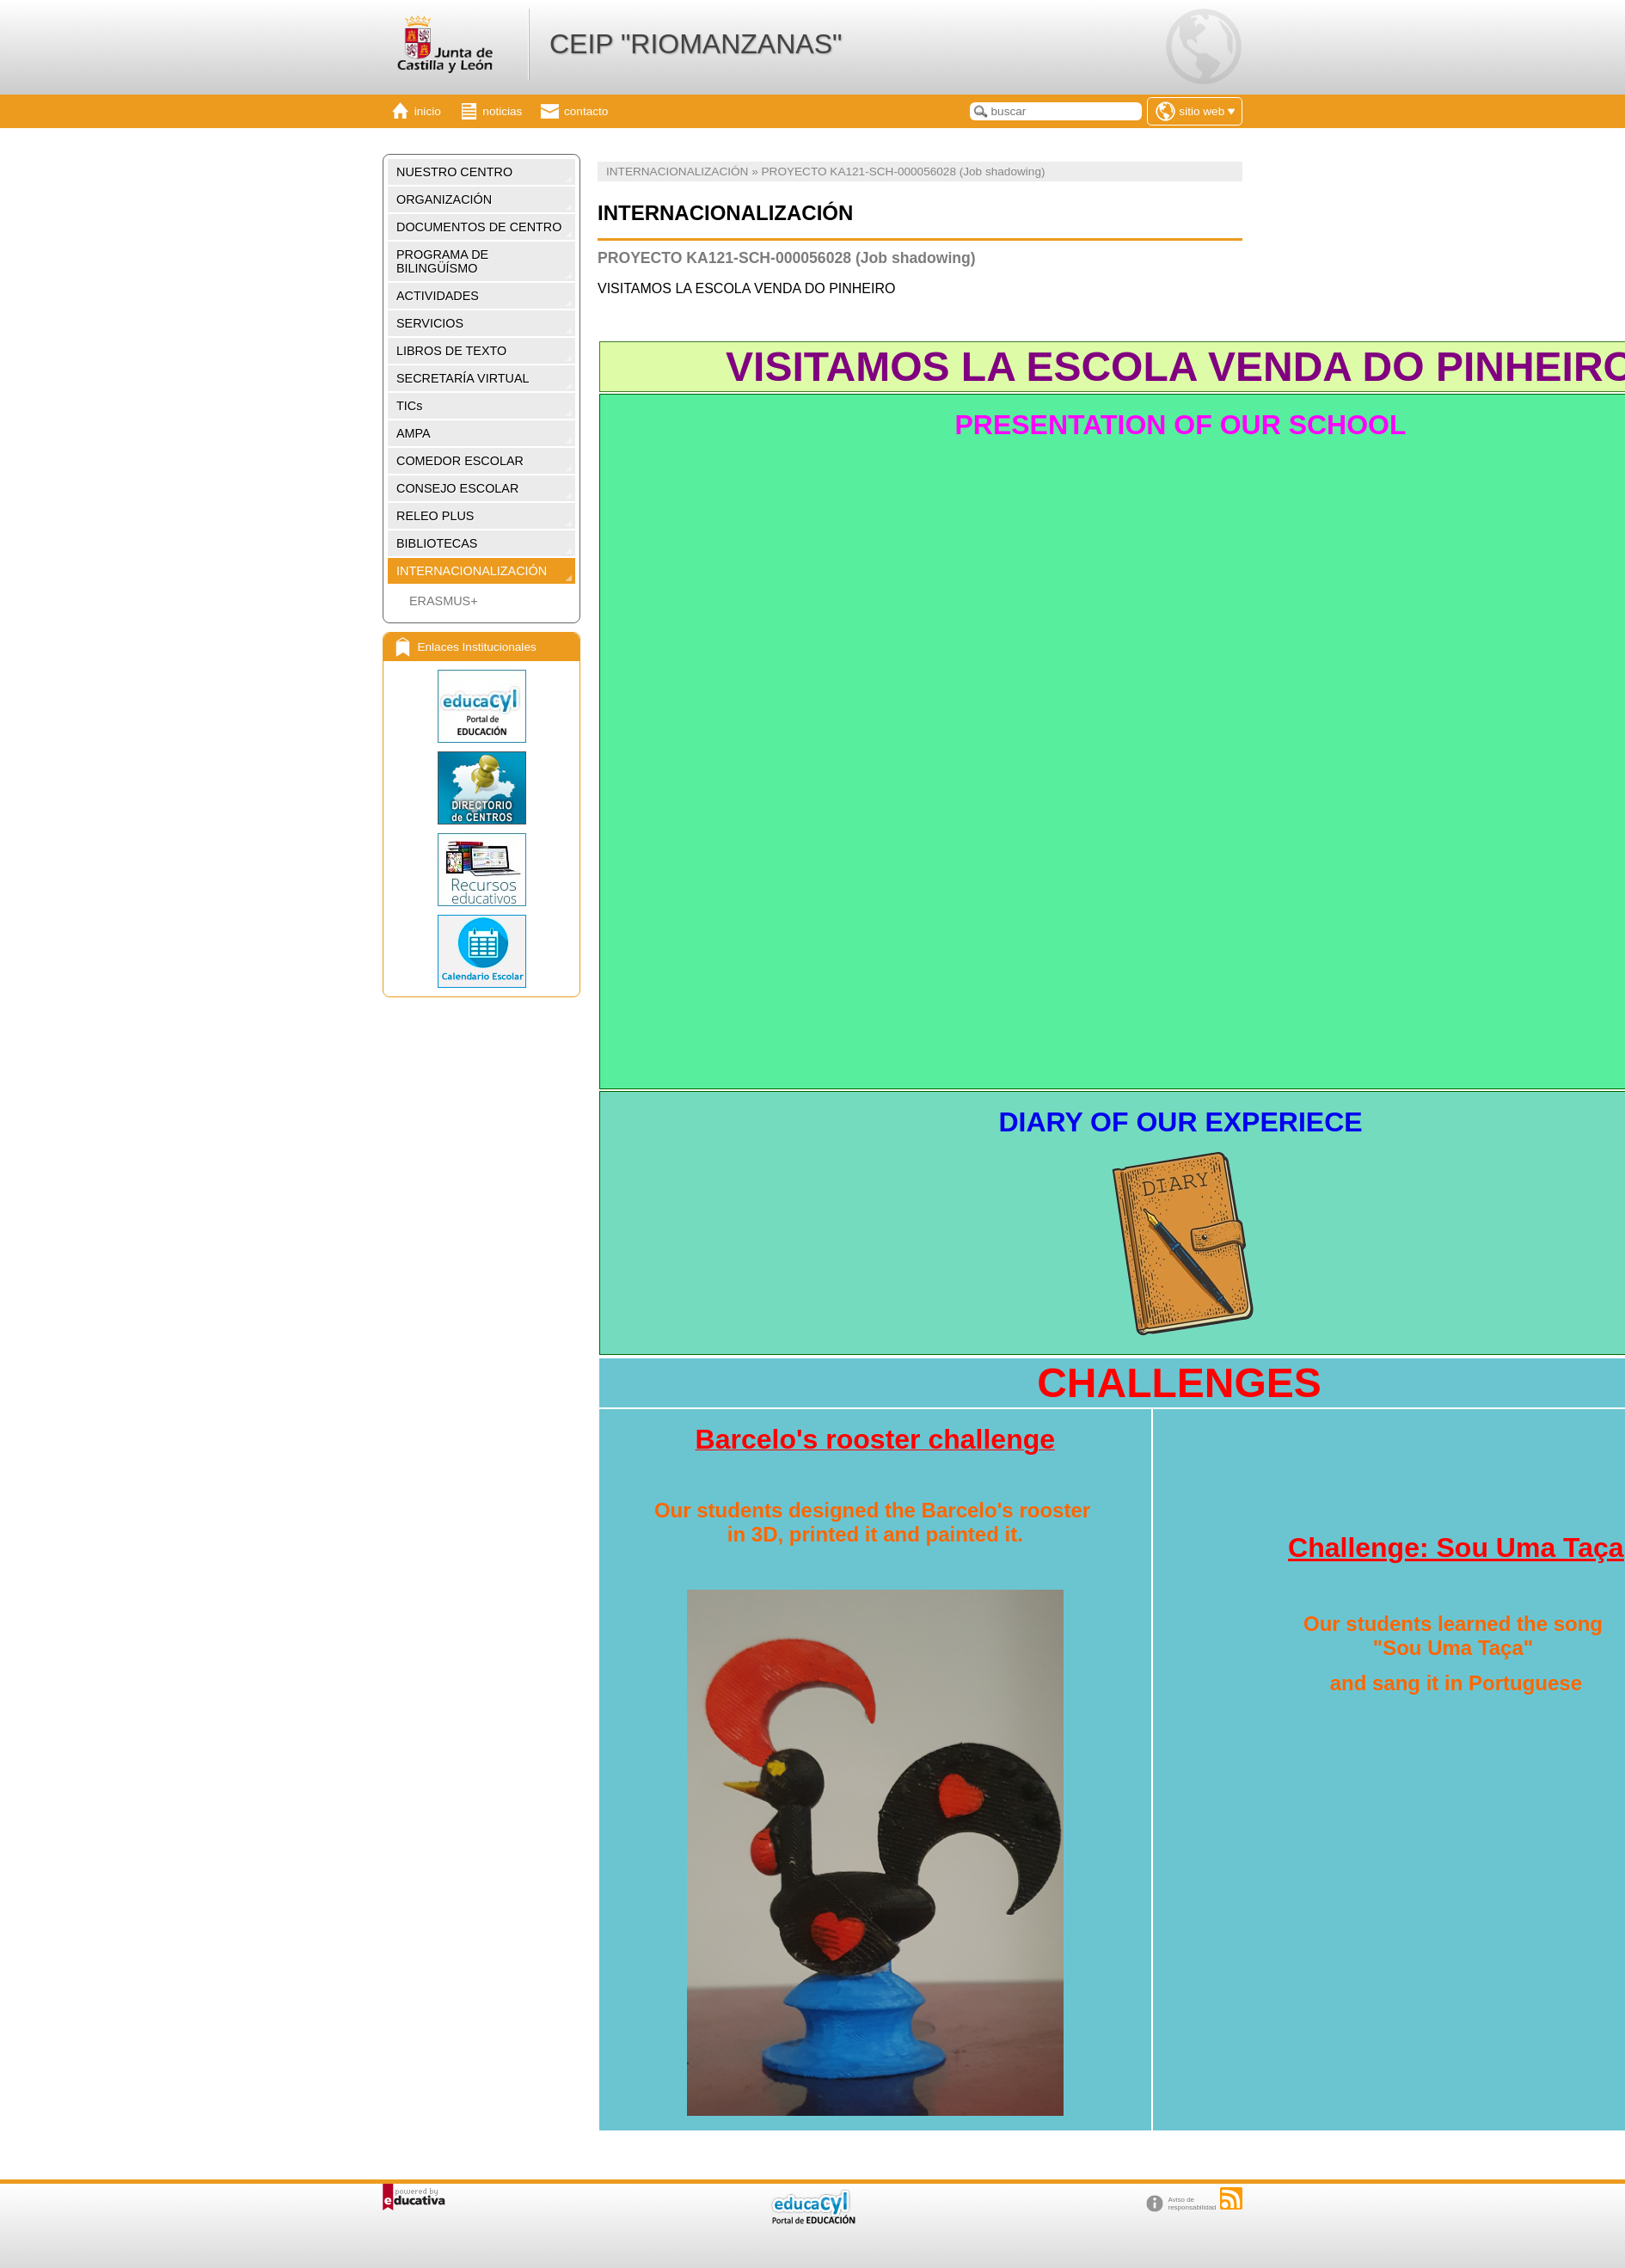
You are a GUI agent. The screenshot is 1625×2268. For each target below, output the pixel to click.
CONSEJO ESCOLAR (457, 488)
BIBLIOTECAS (436, 543)
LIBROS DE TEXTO (451, 351)
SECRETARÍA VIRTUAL (463, 378)
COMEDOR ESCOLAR (460, 461)
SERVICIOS (429, 323)
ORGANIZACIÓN (444, 199)
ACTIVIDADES (437, 296)
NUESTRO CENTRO (454, 172)
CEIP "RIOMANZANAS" (695, 43)
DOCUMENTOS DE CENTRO (478, 227)
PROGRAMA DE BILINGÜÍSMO (442, 261)
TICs (409, 406)
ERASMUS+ (443, 601)
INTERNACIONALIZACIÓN (471, 571)
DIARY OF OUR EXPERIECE (1180, 1121)
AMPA (413, 433)
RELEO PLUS (435, 516)
